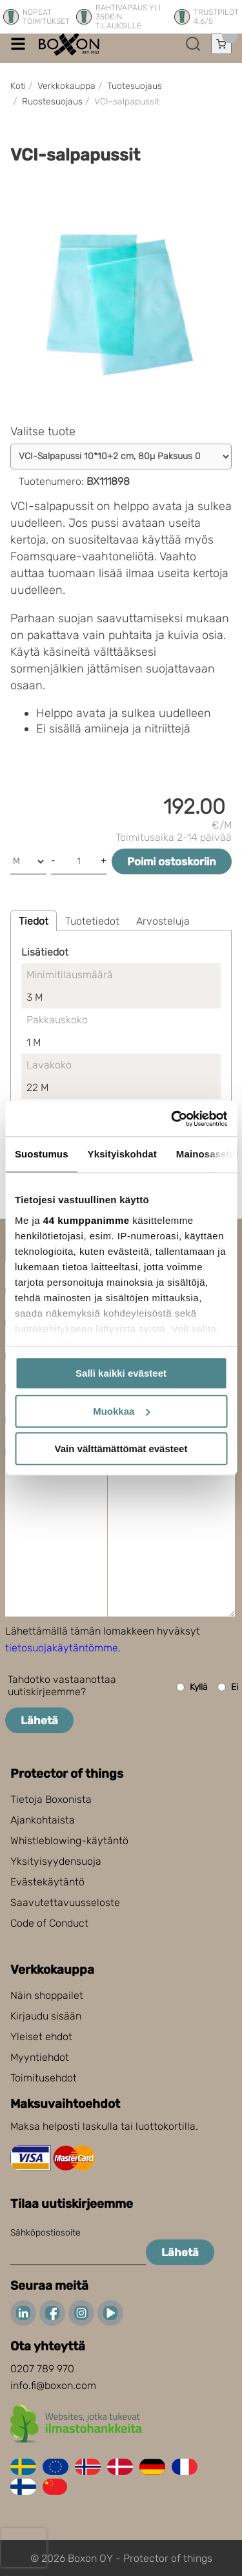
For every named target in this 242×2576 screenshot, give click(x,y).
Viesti (31, 1467)
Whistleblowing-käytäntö (69, 1840)
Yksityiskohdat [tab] (122, 1153)
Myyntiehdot (39, 2057)
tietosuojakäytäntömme (61, 1648)
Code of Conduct (49, 1923)
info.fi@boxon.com (53, 2385)
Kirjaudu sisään (45, 2016)
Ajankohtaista (42, 1820)
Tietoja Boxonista (51, 1799)
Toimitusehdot (43, 2078)
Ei (227, 1687)
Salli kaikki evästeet (121, 1373)
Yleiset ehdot (41, 2036)
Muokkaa (121, 1411)
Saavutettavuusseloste (65, 1902)
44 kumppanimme (86, 1220)
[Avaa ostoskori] (221, 44)
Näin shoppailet (46, 1995)
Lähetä (39, 1720)
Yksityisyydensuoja (55, 1861)
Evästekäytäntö (47, 1882)
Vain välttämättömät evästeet (121, 1448)
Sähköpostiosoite (45, 2232)
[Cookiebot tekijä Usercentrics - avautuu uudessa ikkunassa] (172, 1118)
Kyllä (192, 1687)
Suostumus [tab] (41, 1153)
